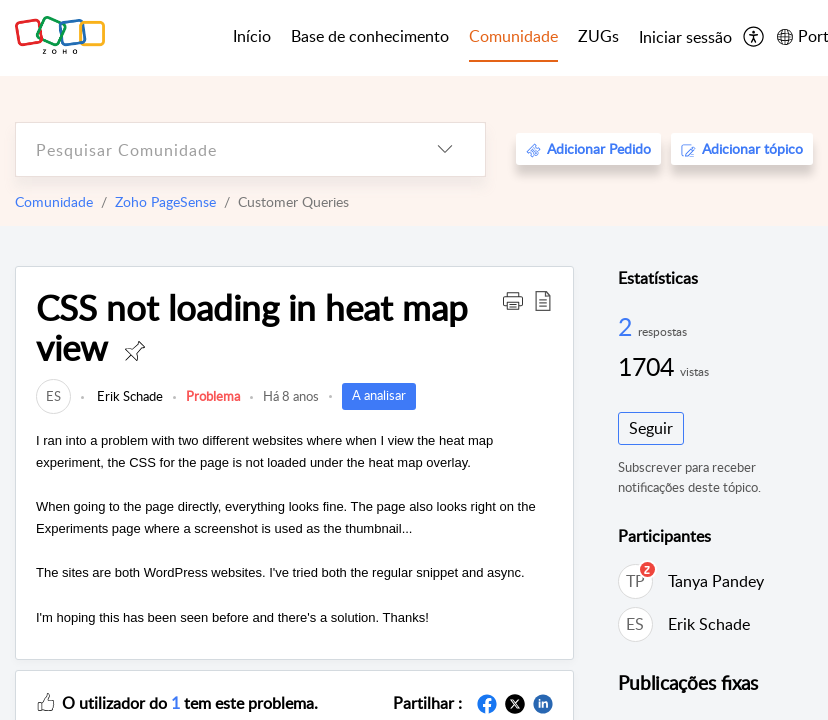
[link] (53, 396)
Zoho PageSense (165, 201)
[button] (513, 300)
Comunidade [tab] (513, 36)
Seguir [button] (651, 428)
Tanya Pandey (716, 581)
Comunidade (54, 201)
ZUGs (598, 36)
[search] (210, 149)
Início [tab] (252, 36)
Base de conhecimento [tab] (370, 36)
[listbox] (445, 149)
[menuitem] (685, 38)
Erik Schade (128, 396)
